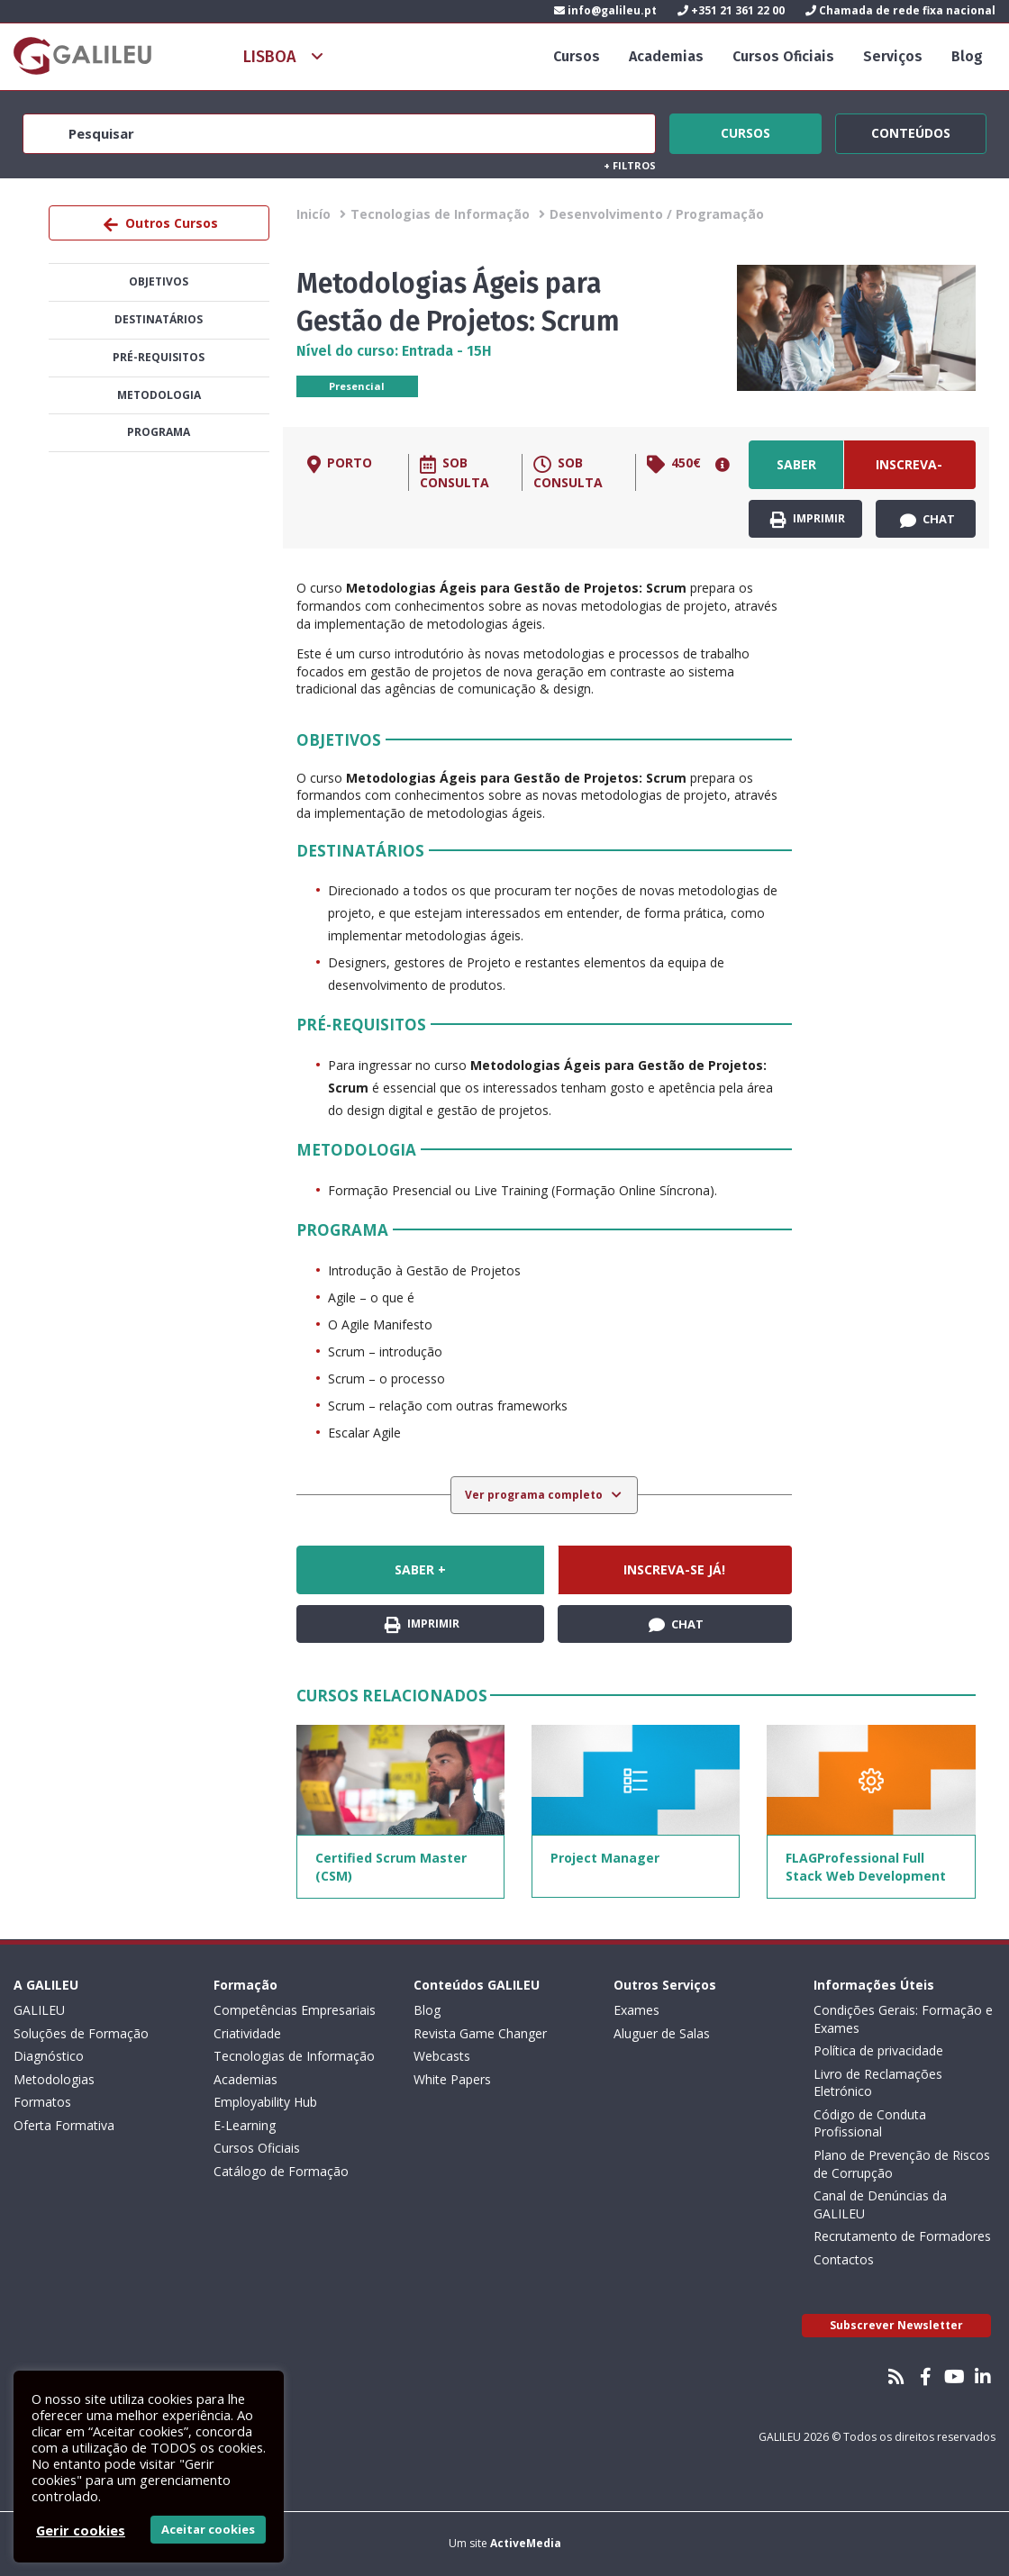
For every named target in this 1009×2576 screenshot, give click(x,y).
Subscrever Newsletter (896, 2325)
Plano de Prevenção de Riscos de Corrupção (902, 2163)
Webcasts (442, 2055)
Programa (158, 432)
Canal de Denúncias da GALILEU (880, 2204)
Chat (927, 520)
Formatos (42, 2101)
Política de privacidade (878, 2050)
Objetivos (158, 281)
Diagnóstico (49, 2055)
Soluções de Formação (81, 2033)
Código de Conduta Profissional (870, 2123)
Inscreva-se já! (909, 472)
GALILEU (39, 2009)
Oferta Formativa (64, 2125)
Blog (967, 56)
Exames (636, 2009)
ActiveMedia (525, 2543)
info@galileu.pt (605, 10)
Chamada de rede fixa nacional (900, 10)
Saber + (796, 472)
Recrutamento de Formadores (902, 2236)
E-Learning (245, 2125)
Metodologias (54, 2079)
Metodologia (159, 395)
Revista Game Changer (480, 2033)
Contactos (844, 2259)
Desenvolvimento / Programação (657, 213)
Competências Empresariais (295, 2009)
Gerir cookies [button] (80, 2530)
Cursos (576, 56)
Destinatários (158, 319)
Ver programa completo (535, 1494)
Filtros (630, 165)
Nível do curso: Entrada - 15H (394, 350)
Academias (666, 56)
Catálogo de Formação (281, 2171)
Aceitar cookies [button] (208, 2529)
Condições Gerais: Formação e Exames (903, 2018)
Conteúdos (911, 130)
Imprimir (807, 519)
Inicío (313, 213)
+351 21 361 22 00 (731, 10)
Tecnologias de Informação (440, 213)
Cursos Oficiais (783, 56)
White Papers (452, 2079)
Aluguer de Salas (662, 2033)
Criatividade (247, 2033)
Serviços (893, 56)
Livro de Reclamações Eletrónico (878, 2082)
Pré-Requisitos (159, 357)
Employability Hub (265, 2101)
